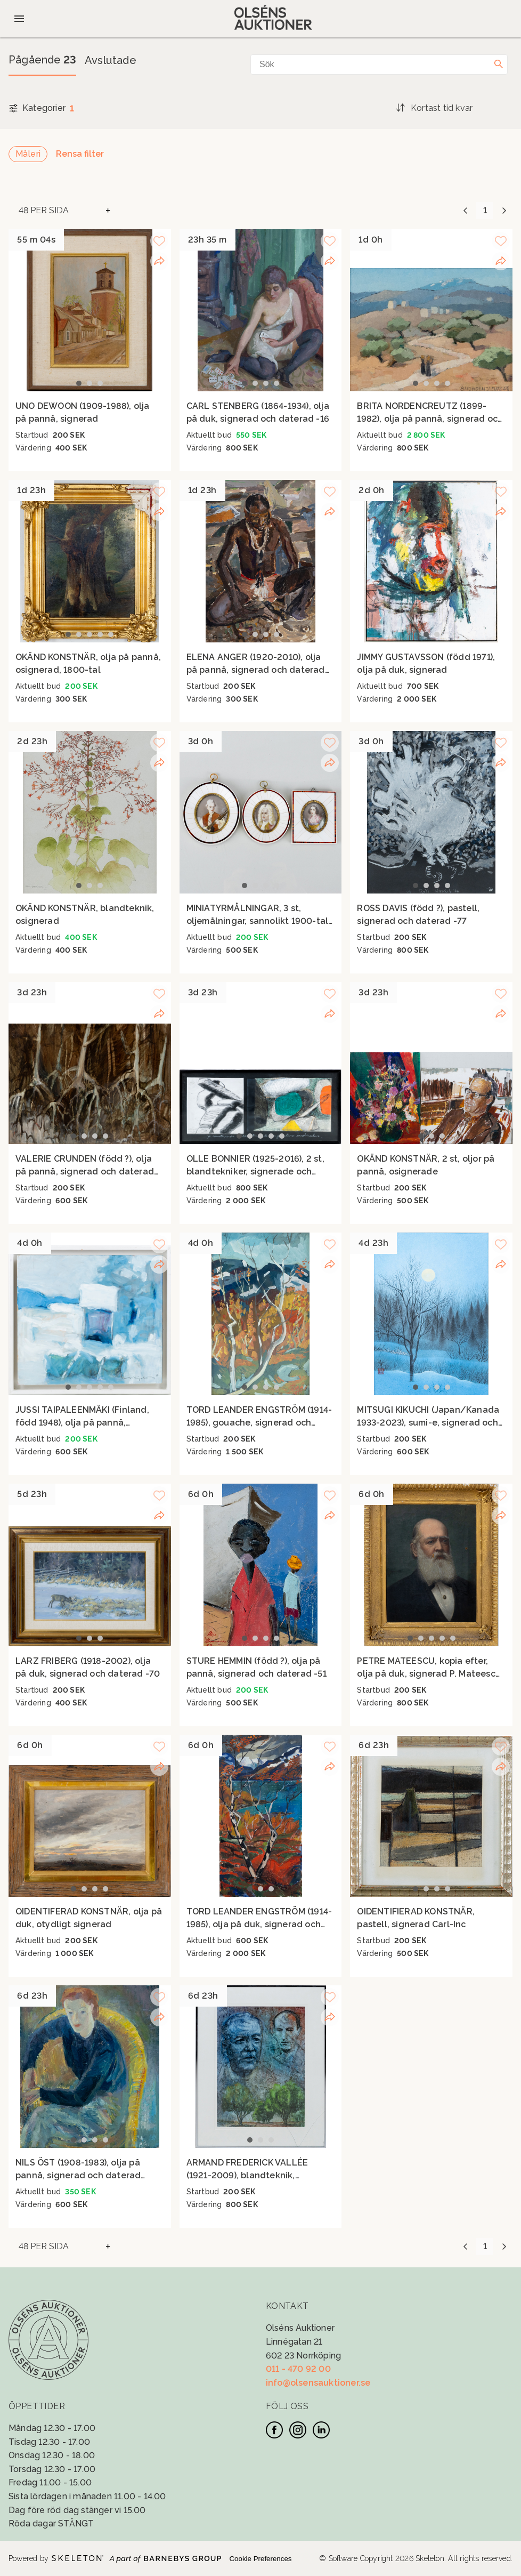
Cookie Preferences (260, 2559)
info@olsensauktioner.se (318, 2383)
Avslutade (110, 60)
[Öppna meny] (19, 18)
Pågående (42, 59)
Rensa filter (80, 154)
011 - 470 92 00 (298, 2369)
